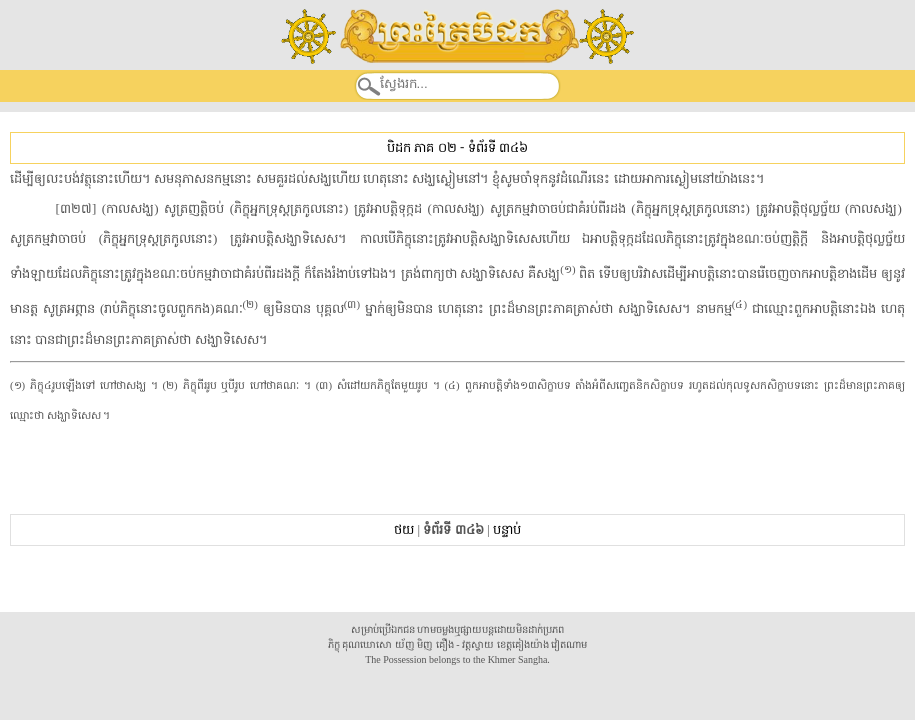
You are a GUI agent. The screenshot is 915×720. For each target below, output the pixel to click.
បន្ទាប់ (507, 529)
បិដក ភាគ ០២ (421, 147)
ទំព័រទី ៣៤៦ (498, 147)
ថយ (404, 529)
